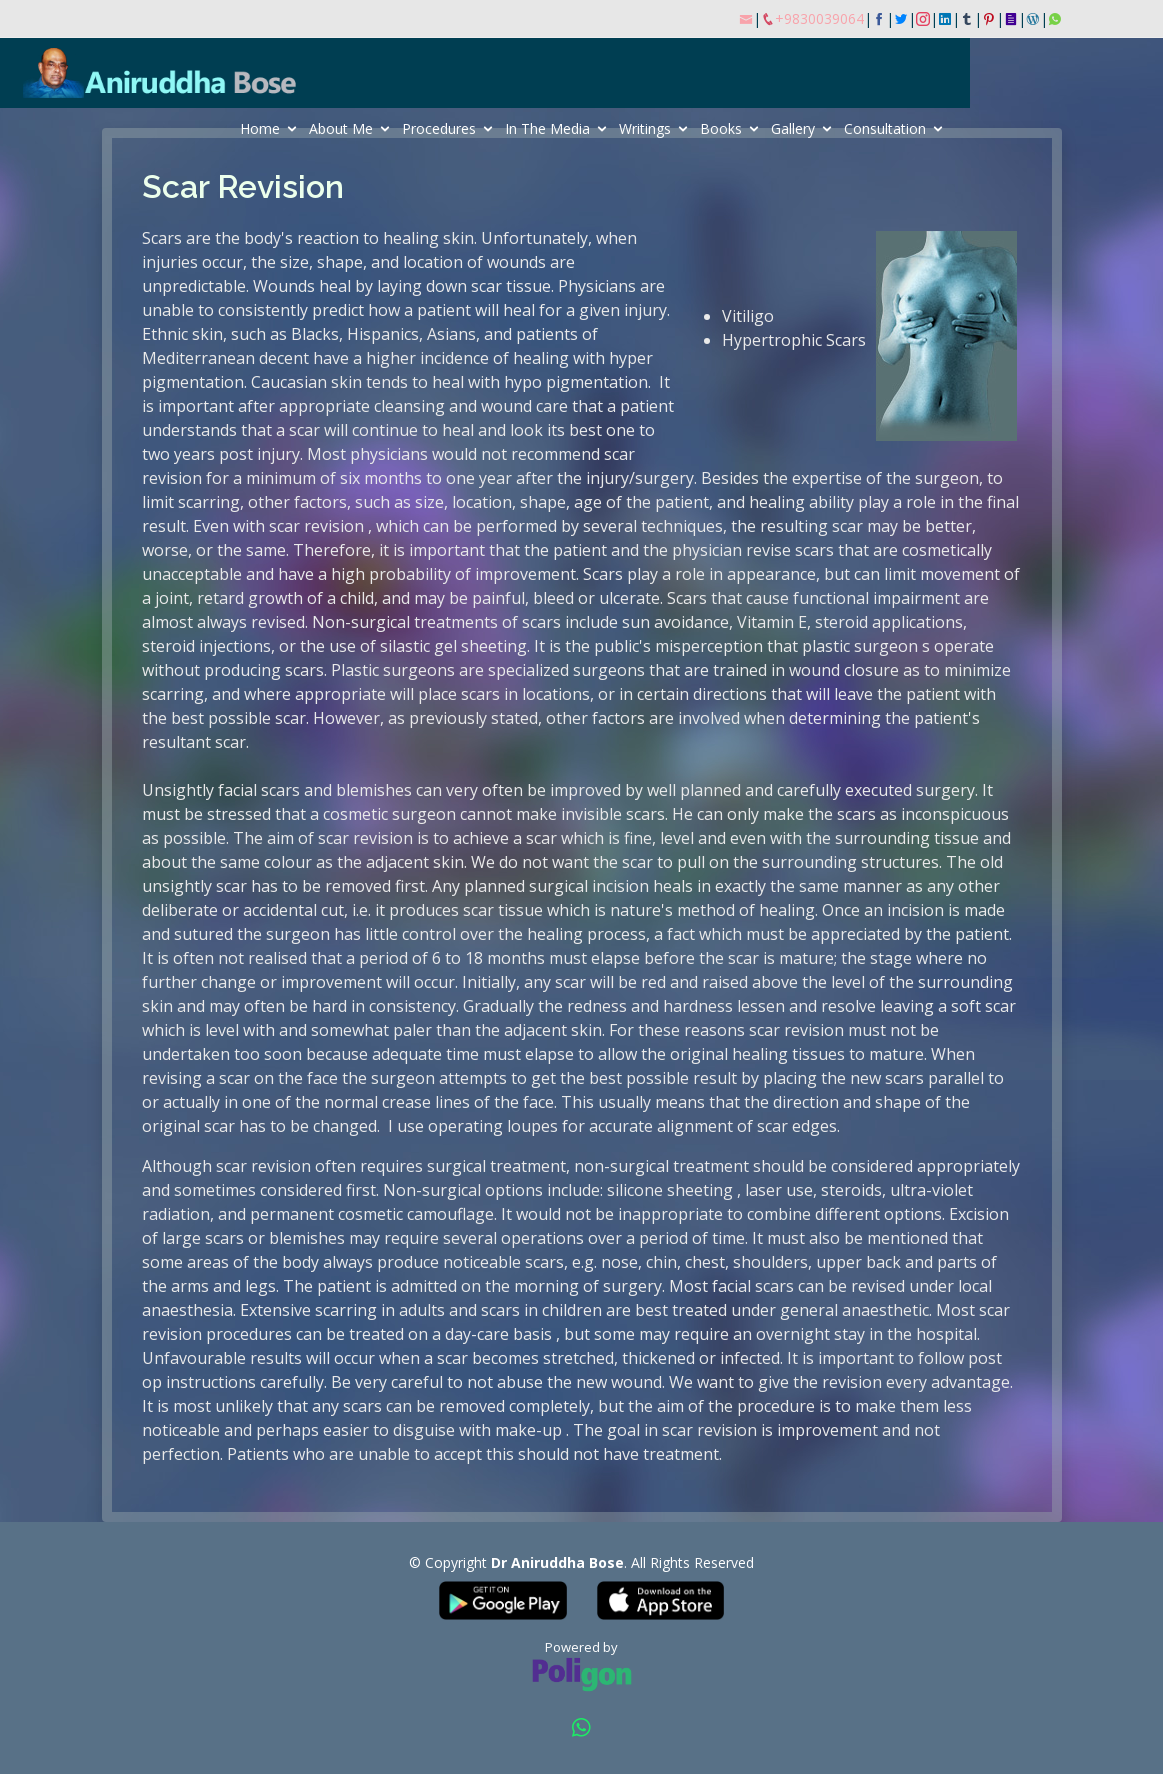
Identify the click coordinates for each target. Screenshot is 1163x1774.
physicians (391, 454)
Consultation (982, 128)
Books (818, 128)
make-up (530, 1430)
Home (357, 128)
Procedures (536, 128)
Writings (742, 128)
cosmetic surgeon (391, 814)
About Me (438, 128)
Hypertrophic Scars (794, 340)
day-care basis (500, 1334)
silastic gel (420, 646)
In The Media (644, 128)
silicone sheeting (672, 1190)
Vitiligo (748, 316)
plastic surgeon (862, 646)
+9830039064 (819, 18)
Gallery (890, 128)
